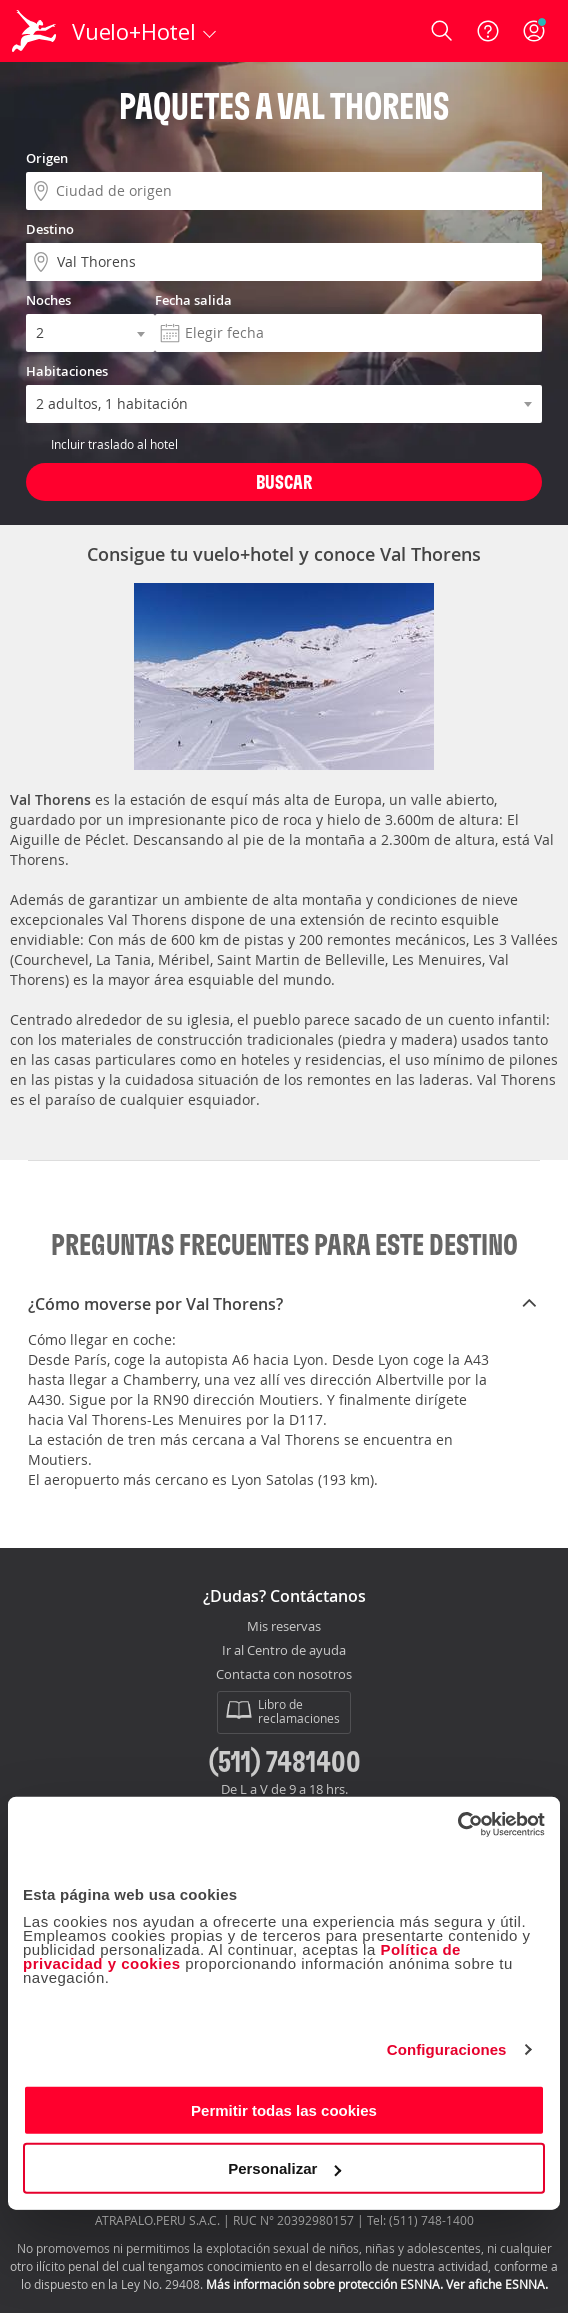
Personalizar (284, 2168)
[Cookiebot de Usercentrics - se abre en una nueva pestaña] (457, 1824)
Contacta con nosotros (284, 1675)
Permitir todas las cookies (284, 2109)
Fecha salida (193, 300)
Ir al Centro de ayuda (284, 1651)
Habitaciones (67, 371)
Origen (47, 158)
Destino (50, 229)
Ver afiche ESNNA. (497, 2284)
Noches (48, 300)
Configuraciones (447, 2049)
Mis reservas (284, 1627)
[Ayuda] (488, 31)
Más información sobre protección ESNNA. (324, 2284)
